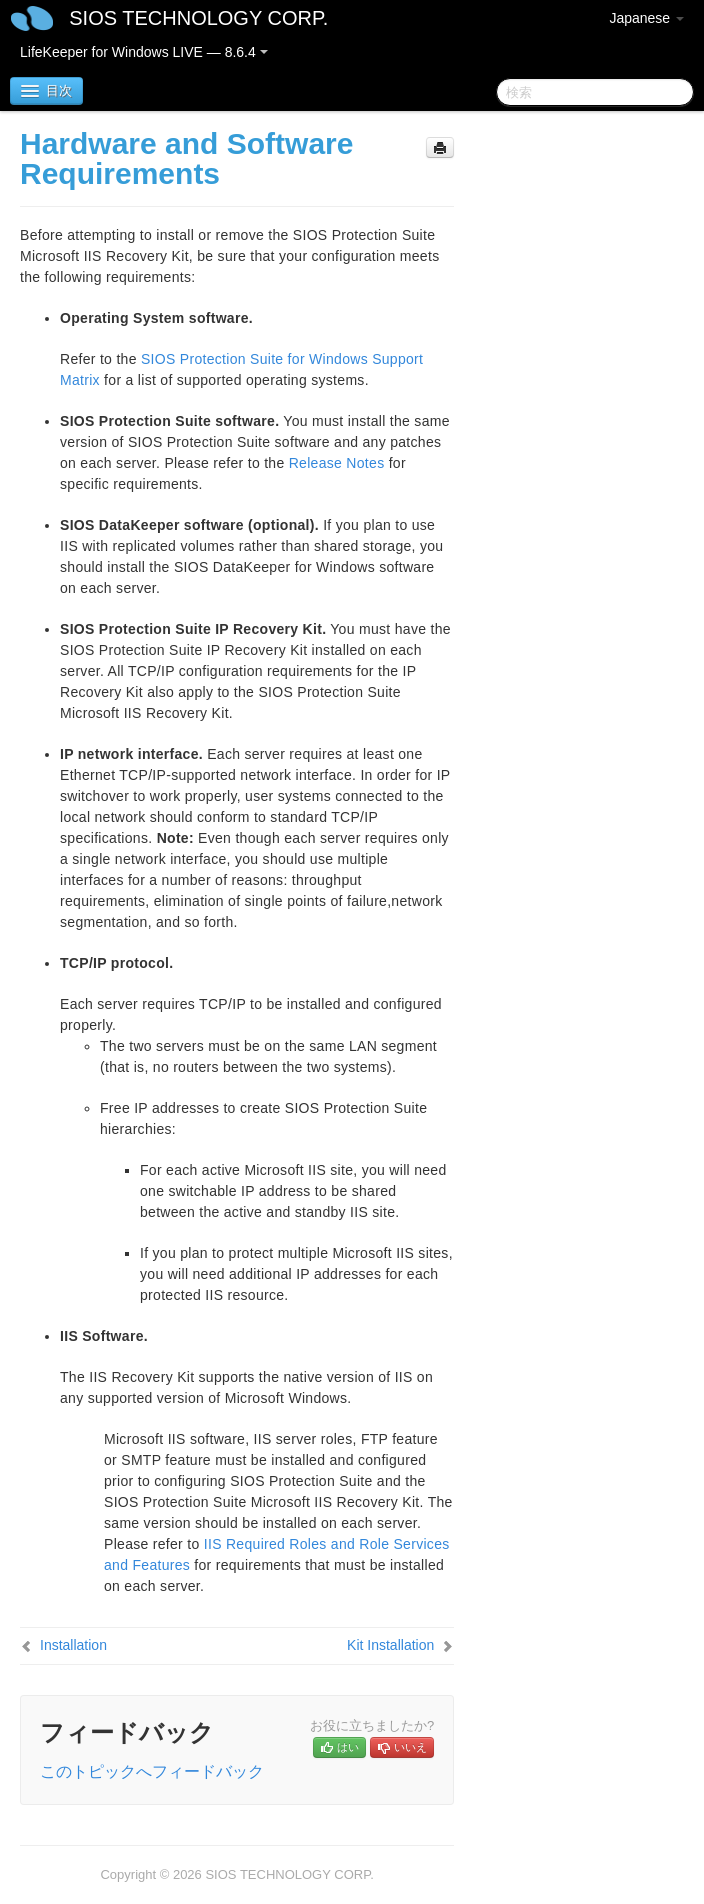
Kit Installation (390, 1645)
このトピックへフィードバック (152, 1771)
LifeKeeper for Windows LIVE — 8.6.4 (144, 52)
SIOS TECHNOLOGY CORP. (198, 18)
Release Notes (337, 463)
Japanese (646, 18)
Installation (73, 1645)
